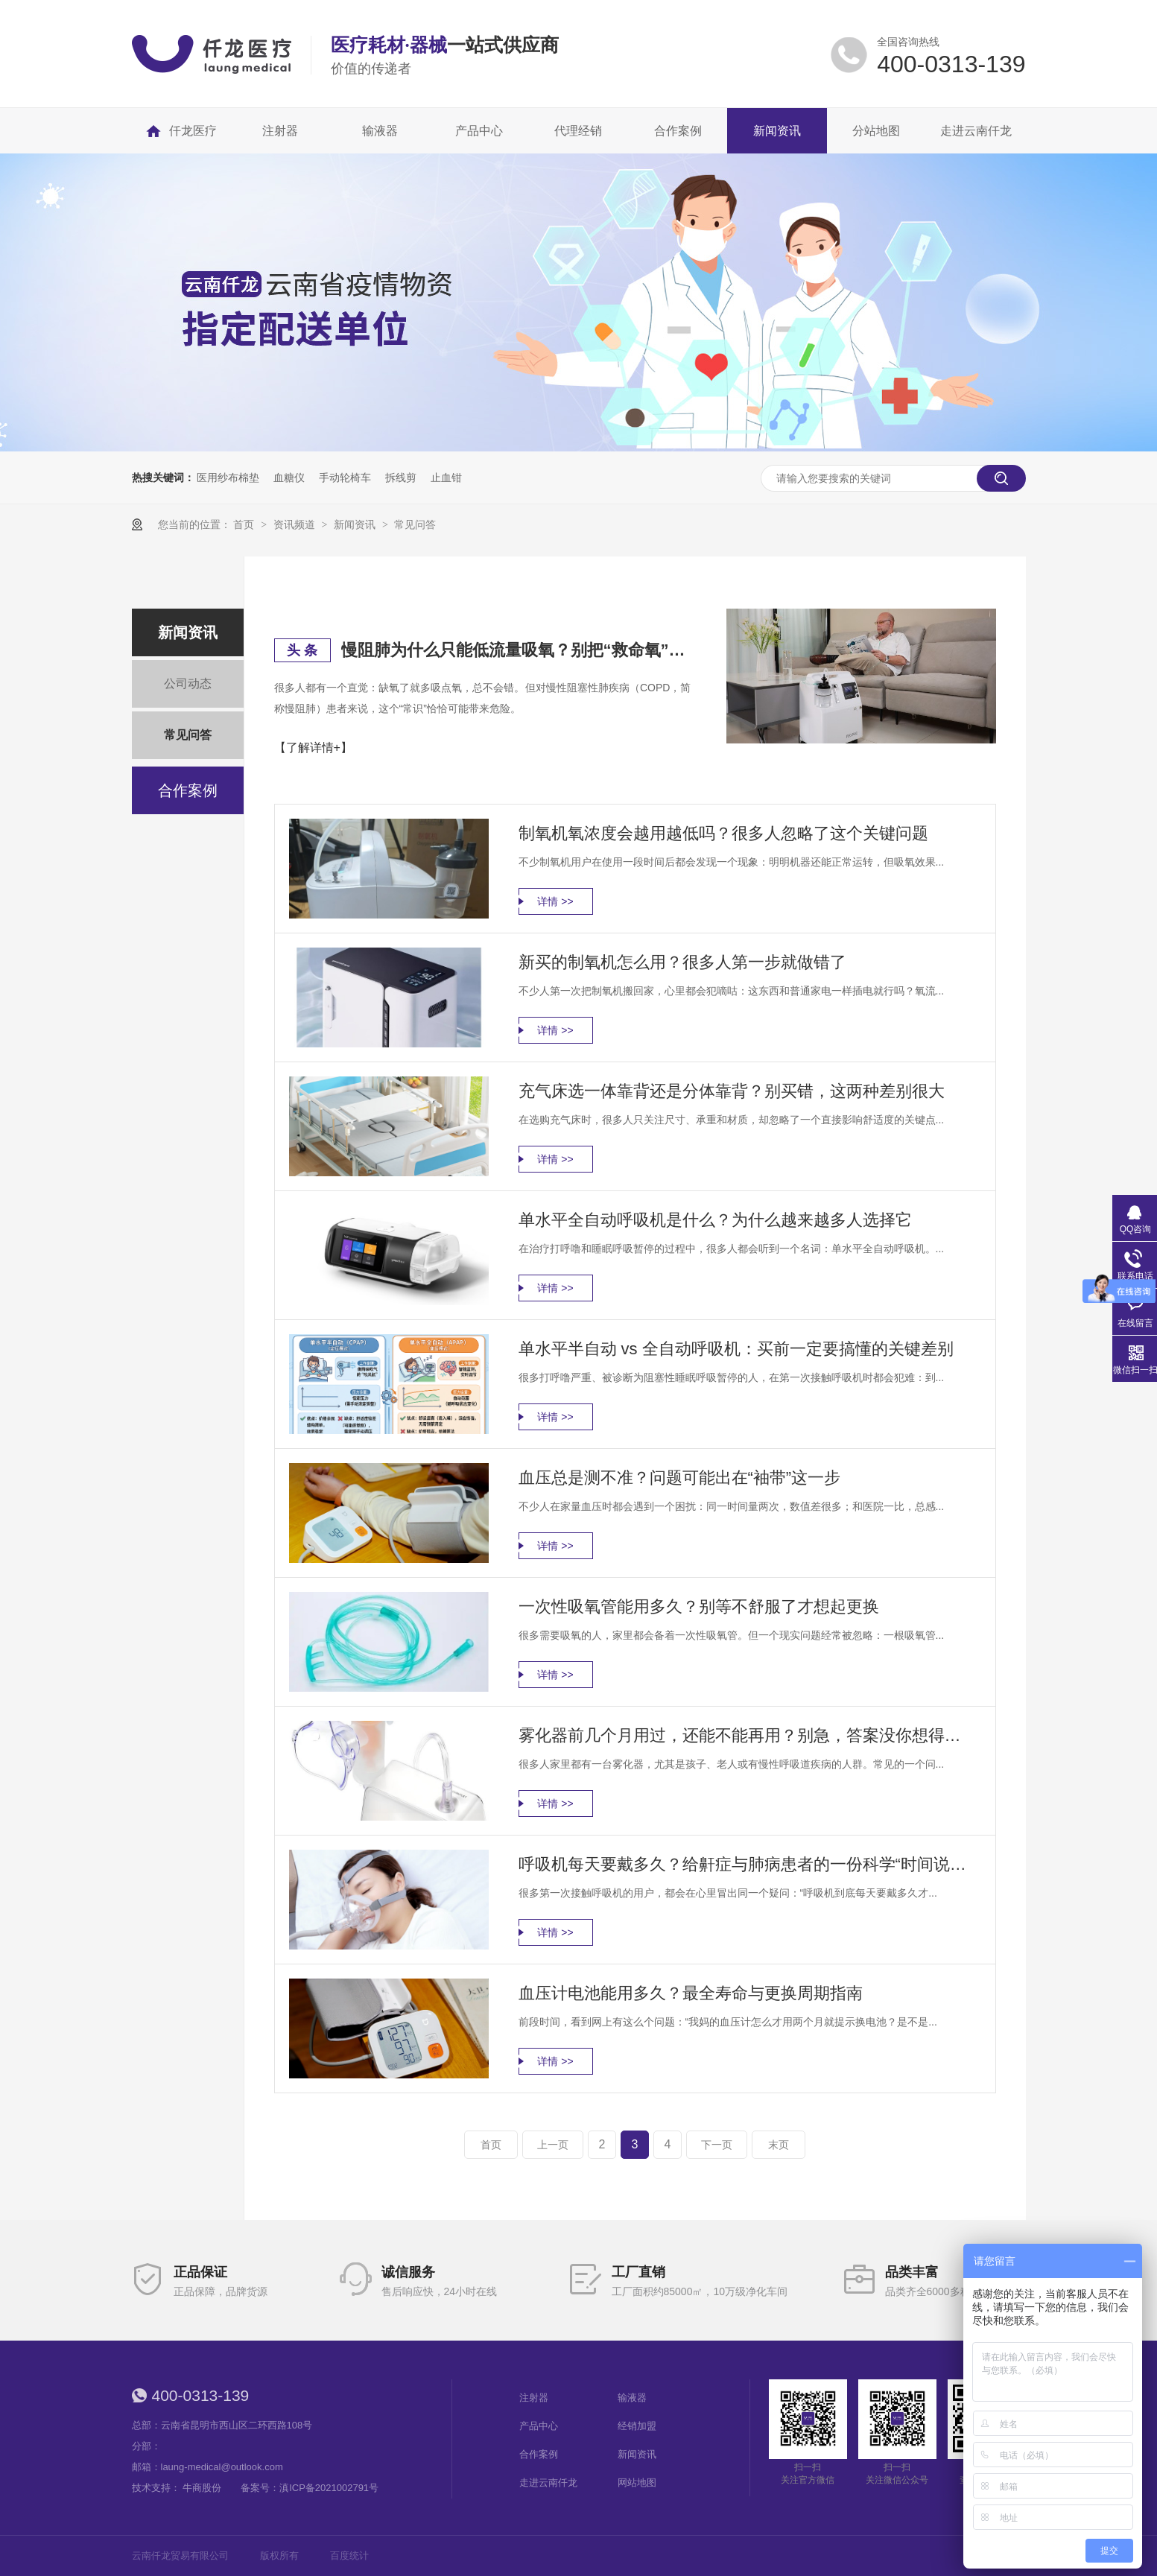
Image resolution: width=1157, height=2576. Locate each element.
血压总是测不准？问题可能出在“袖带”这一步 (680, 1477)
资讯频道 (295, 524)
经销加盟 (637, 2425)
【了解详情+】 (313, 747)
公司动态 (188, 683)
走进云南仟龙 (548, 2482)
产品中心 (538, 2425)
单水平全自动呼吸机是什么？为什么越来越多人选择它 (715, 1220)
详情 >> (555, 901)
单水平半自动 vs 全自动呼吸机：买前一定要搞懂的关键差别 (736, 1348)
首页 (245, 524)
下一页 (716, 2145)
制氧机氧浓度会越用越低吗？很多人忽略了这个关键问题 (723, 833)
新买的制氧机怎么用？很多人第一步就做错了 (682, 962)
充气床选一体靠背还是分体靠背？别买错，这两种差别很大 (732, 1091)
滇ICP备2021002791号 (328, 2487)
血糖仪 (289, 477)
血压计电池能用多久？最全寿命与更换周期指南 (691, 1993)
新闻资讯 (356, 524)
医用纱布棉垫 (228, 477)
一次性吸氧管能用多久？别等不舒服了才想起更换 (699, 1606)
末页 (778, 2145)
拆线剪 (400, 477)
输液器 (632, 2397)
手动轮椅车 (345, 477)
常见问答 (415, 524)
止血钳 (446, 477)
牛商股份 (202, 2487)
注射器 (533, 2397)
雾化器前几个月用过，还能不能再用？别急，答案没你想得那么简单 (746, 1735)
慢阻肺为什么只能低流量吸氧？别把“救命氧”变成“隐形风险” (516, 650)
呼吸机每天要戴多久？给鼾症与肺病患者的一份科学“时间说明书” (746, 1864)
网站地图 (637, 2482)
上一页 (552, 2145)
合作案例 (188, 790)
